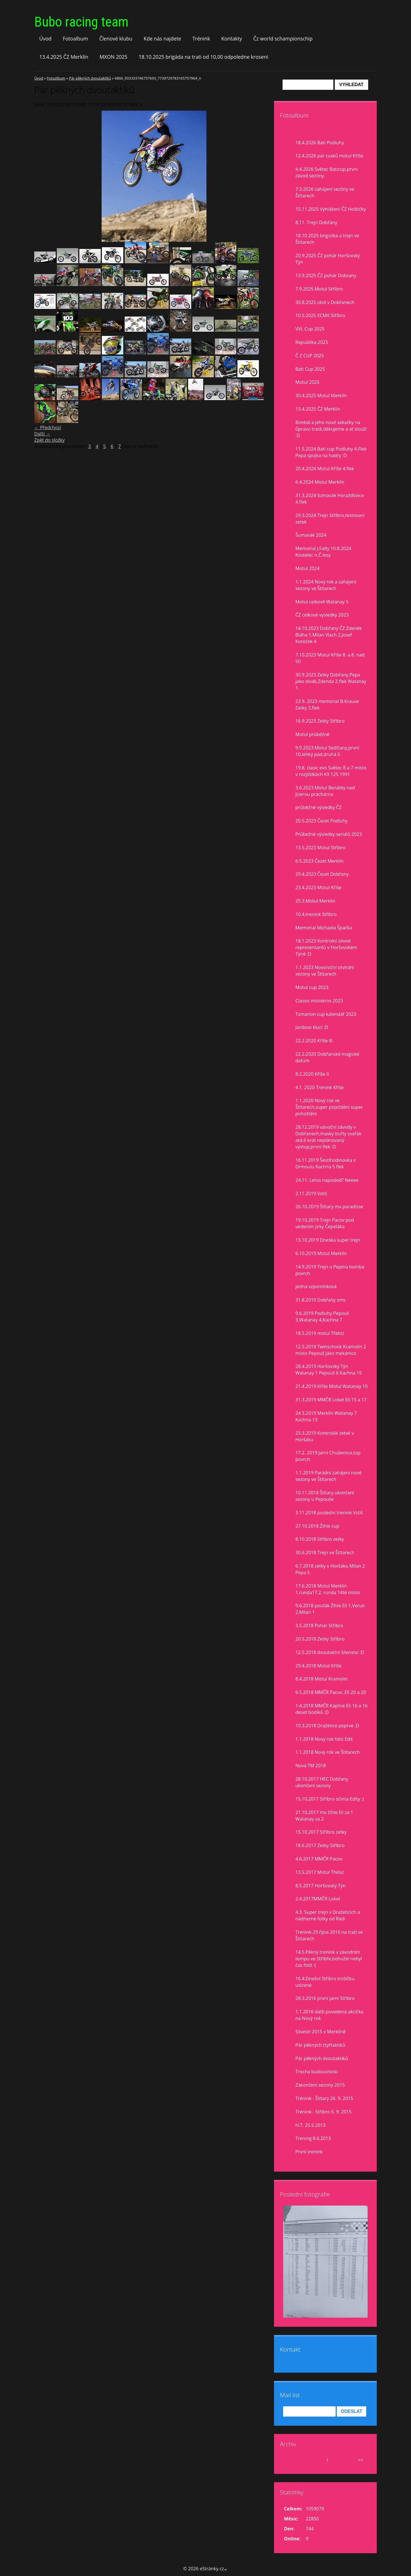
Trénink (201, 38)
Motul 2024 (307, 568)
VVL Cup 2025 (310, 329)
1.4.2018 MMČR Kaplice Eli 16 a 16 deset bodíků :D (331, 1709)
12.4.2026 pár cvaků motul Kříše (329, 156)
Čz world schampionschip (283, 38)
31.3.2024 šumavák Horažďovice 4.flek (329, 498)
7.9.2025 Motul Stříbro (319, 289)
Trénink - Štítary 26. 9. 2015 (324, 2098)
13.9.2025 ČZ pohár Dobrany (325, 275)
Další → (42, 434)
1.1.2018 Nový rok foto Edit (324, 1739)
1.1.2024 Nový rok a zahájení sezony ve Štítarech (325, 585)
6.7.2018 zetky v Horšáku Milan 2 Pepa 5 (330, 1569)
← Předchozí (47, 427)
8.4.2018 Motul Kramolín (321, 1679)
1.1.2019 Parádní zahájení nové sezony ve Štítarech (328, 1476)
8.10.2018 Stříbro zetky (319, 1539)
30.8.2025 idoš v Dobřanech (324, 302)
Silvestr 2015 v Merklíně (320, 2031)
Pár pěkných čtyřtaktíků (320, 2045)
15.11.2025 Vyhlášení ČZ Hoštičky (330, 209)
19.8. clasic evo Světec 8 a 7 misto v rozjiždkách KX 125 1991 (330, 771)
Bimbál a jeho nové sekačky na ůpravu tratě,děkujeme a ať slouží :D (330, 429)
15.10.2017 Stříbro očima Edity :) (329, 1799)
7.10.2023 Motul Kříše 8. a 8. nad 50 (329, 658)
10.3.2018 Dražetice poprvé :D (327, 1725)
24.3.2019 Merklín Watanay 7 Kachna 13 (326, 1416)
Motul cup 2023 (312, 987)
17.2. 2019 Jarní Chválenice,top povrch (327, 1456)
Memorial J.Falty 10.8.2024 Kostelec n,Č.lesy (323, 551)
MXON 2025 (114, 56)
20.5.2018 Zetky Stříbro (319, 1639)
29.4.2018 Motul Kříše (318, 1666)
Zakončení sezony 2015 (320, 2085)
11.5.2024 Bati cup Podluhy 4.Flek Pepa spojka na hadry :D (330, 452)
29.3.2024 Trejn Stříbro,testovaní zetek (329, 518)
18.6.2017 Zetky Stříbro (319, 1845)
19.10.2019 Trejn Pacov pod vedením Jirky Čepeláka (324, 1223)
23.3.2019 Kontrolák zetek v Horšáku (324, 1436)
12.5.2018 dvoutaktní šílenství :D (329, 1652)
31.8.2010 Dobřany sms (320, 1300)
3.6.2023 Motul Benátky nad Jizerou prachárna (325, 791)
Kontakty (231, 38)
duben (318, 2460)
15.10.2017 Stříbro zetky (321, 1832)
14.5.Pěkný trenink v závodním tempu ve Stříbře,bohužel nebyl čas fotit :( (328, 1958)
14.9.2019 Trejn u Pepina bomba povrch (329, 1270)
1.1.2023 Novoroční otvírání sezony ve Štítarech (324, 970)
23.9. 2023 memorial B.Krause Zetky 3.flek (327, 704)
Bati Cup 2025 (310, 369)
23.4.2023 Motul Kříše (318, 887)
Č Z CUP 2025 (309, 355)
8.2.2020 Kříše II (312, 1074)
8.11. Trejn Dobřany (316, 222)
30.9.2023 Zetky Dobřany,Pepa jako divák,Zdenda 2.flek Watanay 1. (330, 681)
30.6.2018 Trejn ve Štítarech (324, 1552)
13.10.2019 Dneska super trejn (327, 1240)
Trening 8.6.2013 (313, 2138)
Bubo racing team (81, 22)
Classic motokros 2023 (319, 1001)
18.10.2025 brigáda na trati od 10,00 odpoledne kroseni (203, 56)
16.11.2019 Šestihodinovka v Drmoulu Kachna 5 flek (325, 1163)
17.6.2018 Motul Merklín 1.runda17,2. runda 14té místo (327, 1589)
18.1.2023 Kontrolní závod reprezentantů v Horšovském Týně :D (326, 947)
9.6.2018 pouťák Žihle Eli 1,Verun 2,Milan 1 (330, 1608)
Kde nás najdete (162, 38)
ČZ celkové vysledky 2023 (322, 615)
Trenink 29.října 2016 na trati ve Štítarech (329, 1935)
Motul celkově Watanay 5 (321, 602)
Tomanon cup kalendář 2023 (325, 1014)
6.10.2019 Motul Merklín (321, 1253)
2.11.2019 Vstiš (311, 1193)
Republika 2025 (311, 342)
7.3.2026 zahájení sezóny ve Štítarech (324, 192)
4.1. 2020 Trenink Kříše (319, 1087)
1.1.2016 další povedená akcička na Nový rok (329, 2014)
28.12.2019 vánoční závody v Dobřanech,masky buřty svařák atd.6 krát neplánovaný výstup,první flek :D (328, 1137)
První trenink (309, 2152)
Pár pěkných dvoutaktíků (90, 78)
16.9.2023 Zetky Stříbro (319, 721)
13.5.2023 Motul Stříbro (320, 847)
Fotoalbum (75, 38)
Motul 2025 (307, 382)
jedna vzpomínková (316, 1286)
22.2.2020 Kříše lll (314, 1040)
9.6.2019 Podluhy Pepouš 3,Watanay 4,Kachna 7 (322, 1316)
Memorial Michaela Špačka (323, 928)
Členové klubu (115, 38)
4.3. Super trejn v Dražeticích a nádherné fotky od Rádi (327, 1915)
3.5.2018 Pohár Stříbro (319, 1625)
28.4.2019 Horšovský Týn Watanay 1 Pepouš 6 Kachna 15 (328, 1369)
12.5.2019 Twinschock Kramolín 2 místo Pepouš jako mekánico (330, 1349)
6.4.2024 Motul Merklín (319, 482)
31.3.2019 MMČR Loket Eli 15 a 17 (331, 1400)
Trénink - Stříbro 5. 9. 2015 (323, 2112)
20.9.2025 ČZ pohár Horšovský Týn (327, 258)
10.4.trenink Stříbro (316, 914)
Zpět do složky (49, 440)
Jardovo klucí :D (311, 1027)
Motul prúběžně (312, 734)
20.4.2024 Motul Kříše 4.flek (324, 468)
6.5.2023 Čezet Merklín (319, 861)
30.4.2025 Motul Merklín (321, 395)
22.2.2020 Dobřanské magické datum (327, 1057)
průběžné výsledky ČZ (318, 807)
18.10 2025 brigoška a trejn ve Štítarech (327, 238)
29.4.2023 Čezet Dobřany (321, 874)
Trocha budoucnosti (316, 2071)
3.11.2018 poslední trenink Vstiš (329, 1512)
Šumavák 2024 (310, 535)
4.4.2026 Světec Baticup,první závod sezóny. (326, 172)
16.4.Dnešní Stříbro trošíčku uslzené (324, 1981)
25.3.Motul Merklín (315, 901)
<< (290, 2460)
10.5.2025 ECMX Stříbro (320, 315)
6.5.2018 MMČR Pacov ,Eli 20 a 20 (330, 1692)
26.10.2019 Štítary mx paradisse (329, 1206)
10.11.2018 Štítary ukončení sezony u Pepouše (324, 1495)
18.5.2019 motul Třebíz (319, 1333)
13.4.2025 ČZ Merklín (63, 56)
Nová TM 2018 (310, 1765)
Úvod (45, 38)
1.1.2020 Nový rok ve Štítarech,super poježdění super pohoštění (329, 1107)
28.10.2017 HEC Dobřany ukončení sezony (321, 1782)
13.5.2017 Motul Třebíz (319, 1872)
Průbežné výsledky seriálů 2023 (328, 834)
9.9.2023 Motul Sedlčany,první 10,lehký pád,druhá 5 (327, 751)
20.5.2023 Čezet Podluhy (321, 821)
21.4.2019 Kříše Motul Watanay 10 (331, 1386)
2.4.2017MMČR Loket (317, 1899)
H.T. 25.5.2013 (310, 2125)
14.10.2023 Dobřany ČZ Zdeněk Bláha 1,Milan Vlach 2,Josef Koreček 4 (328, 634)
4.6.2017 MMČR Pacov (318, 1859)
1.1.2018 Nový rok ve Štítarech (327, 1752)
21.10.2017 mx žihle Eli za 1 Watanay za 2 (324, 1815)
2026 (334, 2460)
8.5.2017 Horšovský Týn (320, 1885)
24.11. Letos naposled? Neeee (326, 1180)
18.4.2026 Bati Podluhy (319, 142)
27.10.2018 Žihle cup (317, 1526)
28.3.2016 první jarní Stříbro (324, 1998)
